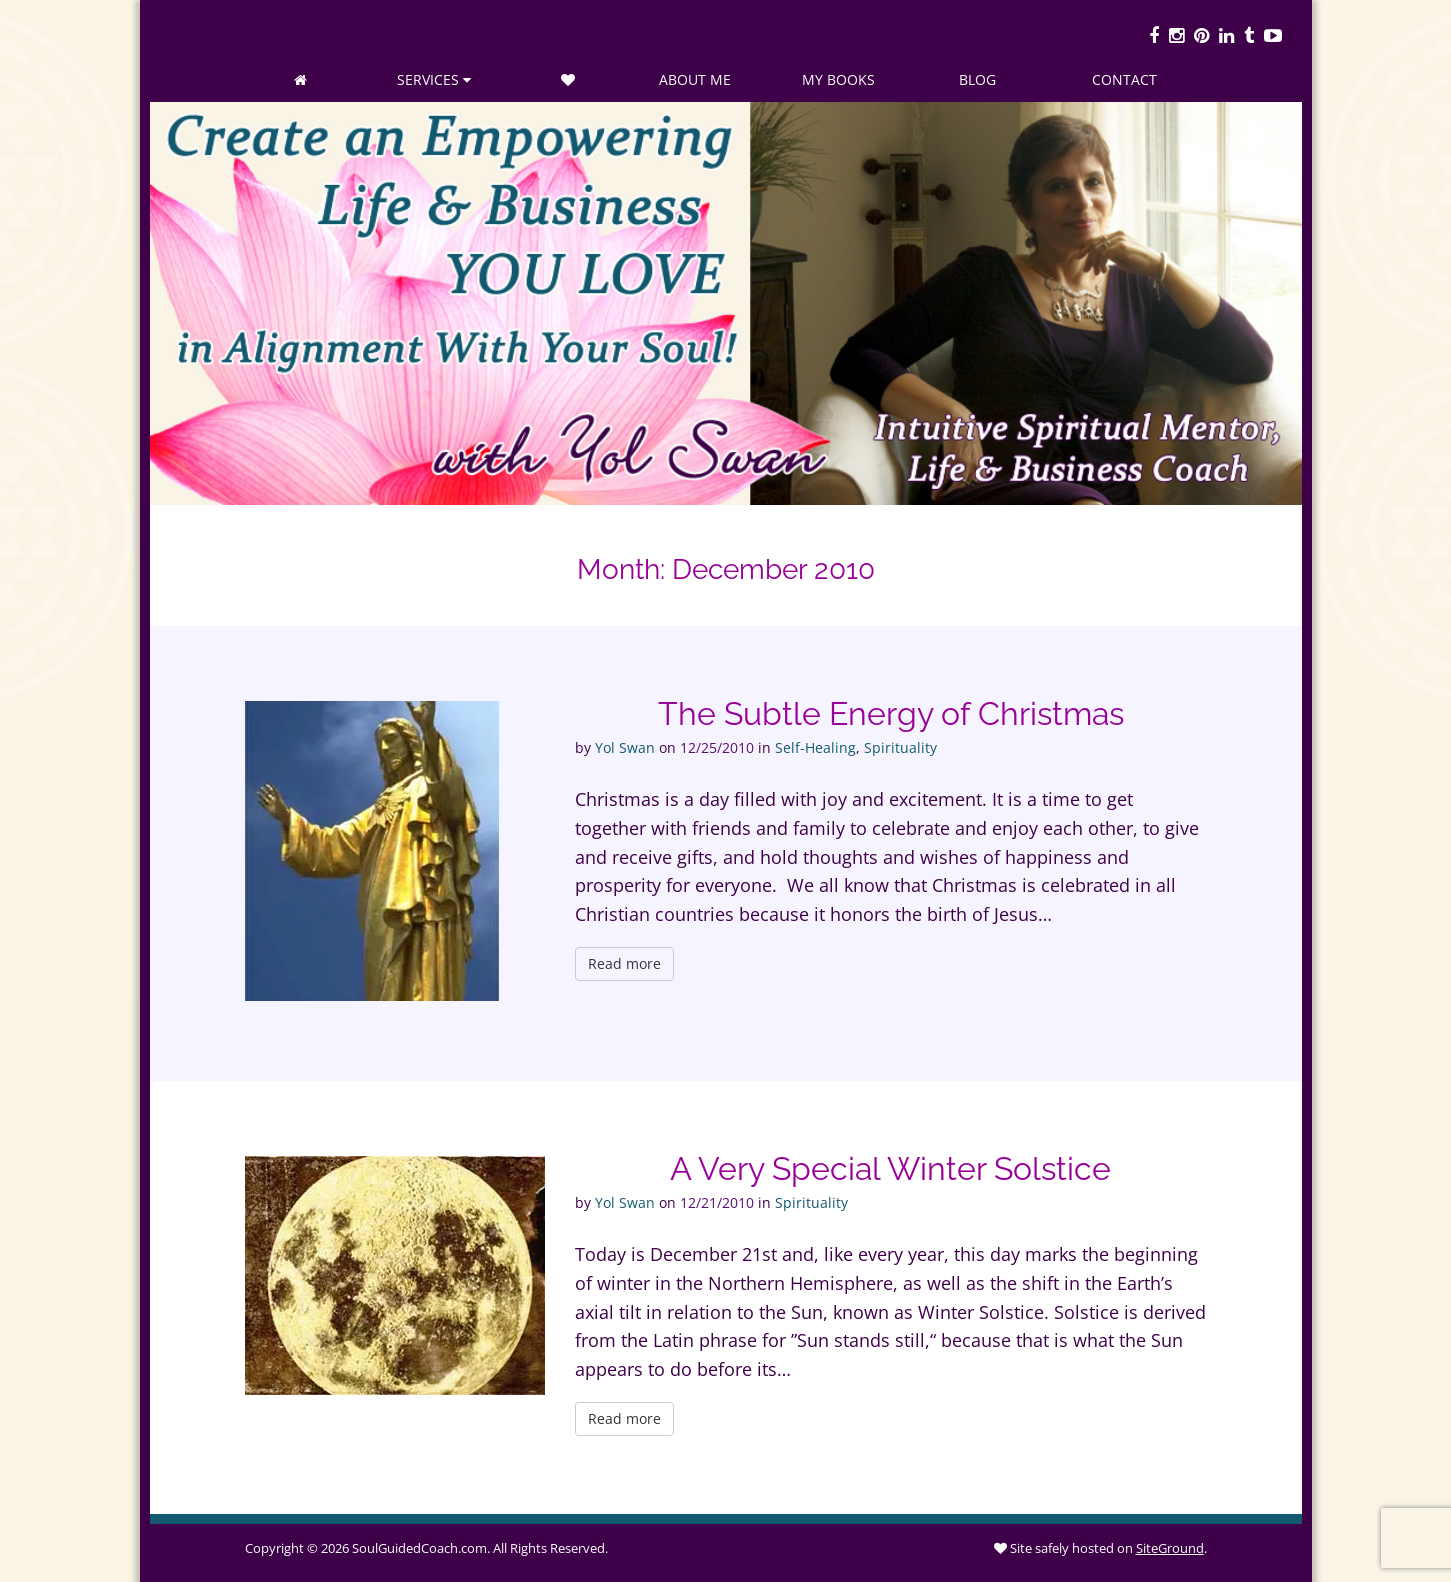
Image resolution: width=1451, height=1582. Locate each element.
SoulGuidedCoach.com (419, 1548)
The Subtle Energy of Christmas (891, 713)
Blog (977, 79)
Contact (1124, 79)
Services (434, 79)
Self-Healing (815, 747)
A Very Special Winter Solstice (890, 1168)
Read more (624, 963)
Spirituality (900, 747)
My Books (838, 79)
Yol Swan (625, 747)
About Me (695, 79)
